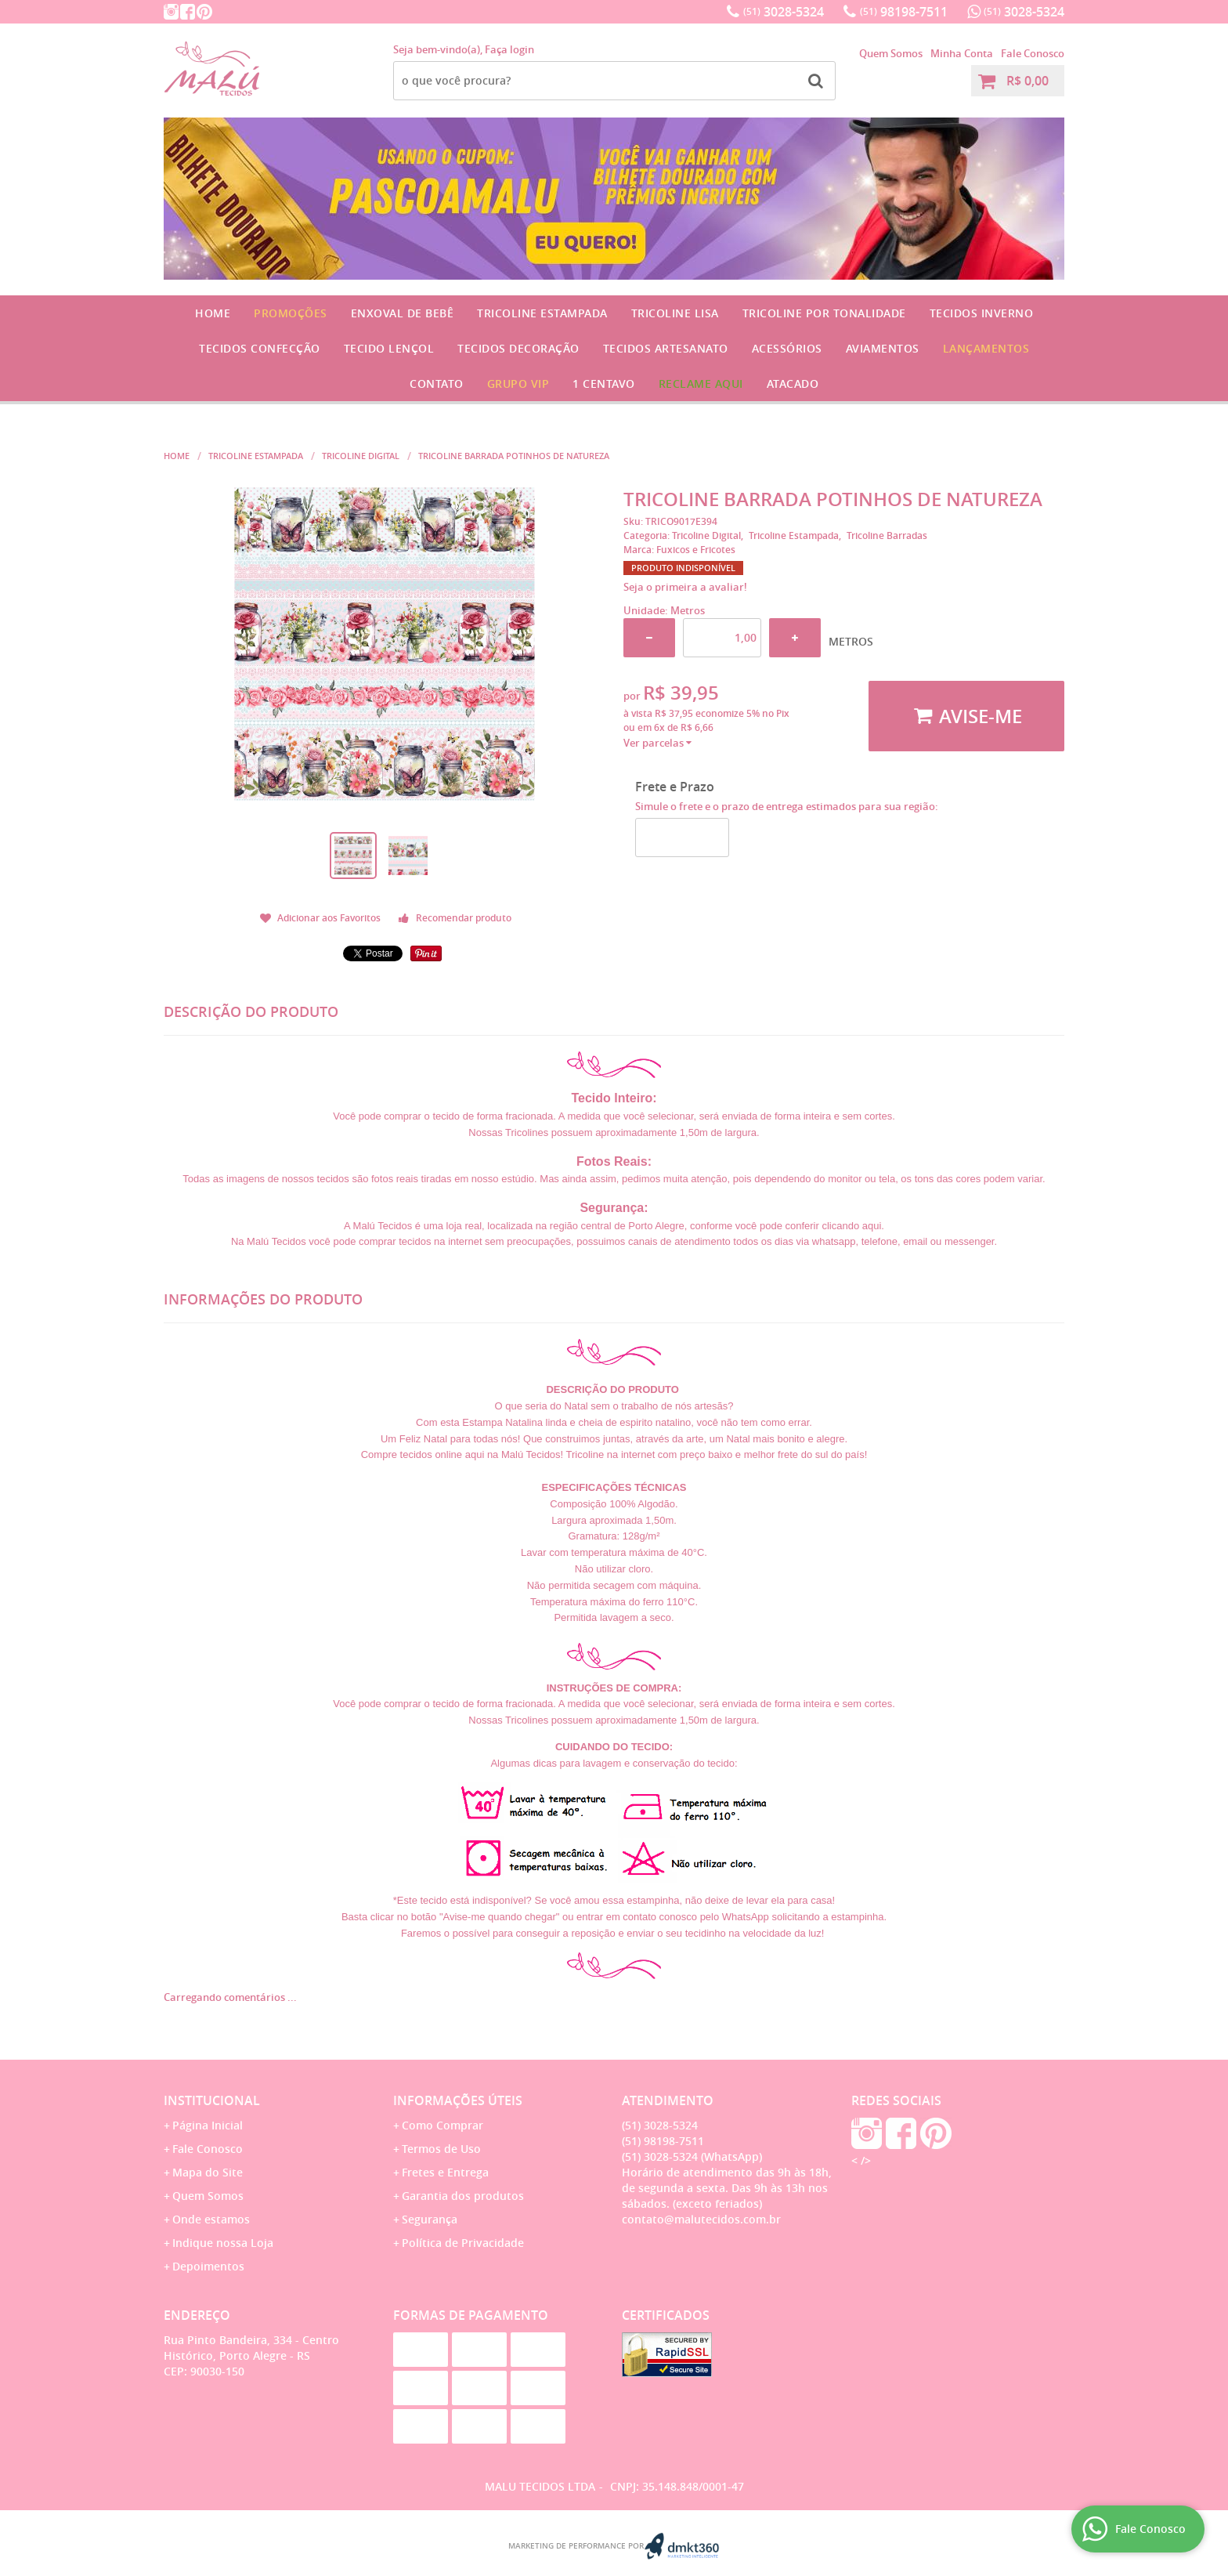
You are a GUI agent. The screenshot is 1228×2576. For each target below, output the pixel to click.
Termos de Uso (441, 2148)
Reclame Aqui (701, 383)
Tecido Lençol (389, 348)
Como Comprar (442, 2125)
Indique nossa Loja (222, 2242)
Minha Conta (961, 53)
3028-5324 (783, 11)
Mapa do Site (207, 2172)
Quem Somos (891, 53)
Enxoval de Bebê (402, 313)
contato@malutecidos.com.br (701, 2219)
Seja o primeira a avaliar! (685, 587)
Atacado (793, 383)
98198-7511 (904, 11)
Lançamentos (986, 348)
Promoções (290, 313)
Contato (437, 383)
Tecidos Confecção (259, 348)
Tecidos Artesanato (665, 348)
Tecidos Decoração (518, 348)
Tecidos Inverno (982, 313)
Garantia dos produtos (463, 2195)
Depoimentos (208, 2266)
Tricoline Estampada (542, 313)
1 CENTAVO (603, 383)
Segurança (429, 2219)
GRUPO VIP (518, 383)
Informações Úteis (457, 2100)
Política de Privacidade (463, 2242)
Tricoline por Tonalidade (824, 313)
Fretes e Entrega (445, 2172)
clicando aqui (851, 1226)
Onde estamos (211, 2219)
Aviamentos (882, 348)
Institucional (212, 2100)
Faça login (509, 49)
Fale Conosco (1032, 53)
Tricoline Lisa (675, 313)
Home (212, 313)
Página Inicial (207, 2125)
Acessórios (787, 348)
